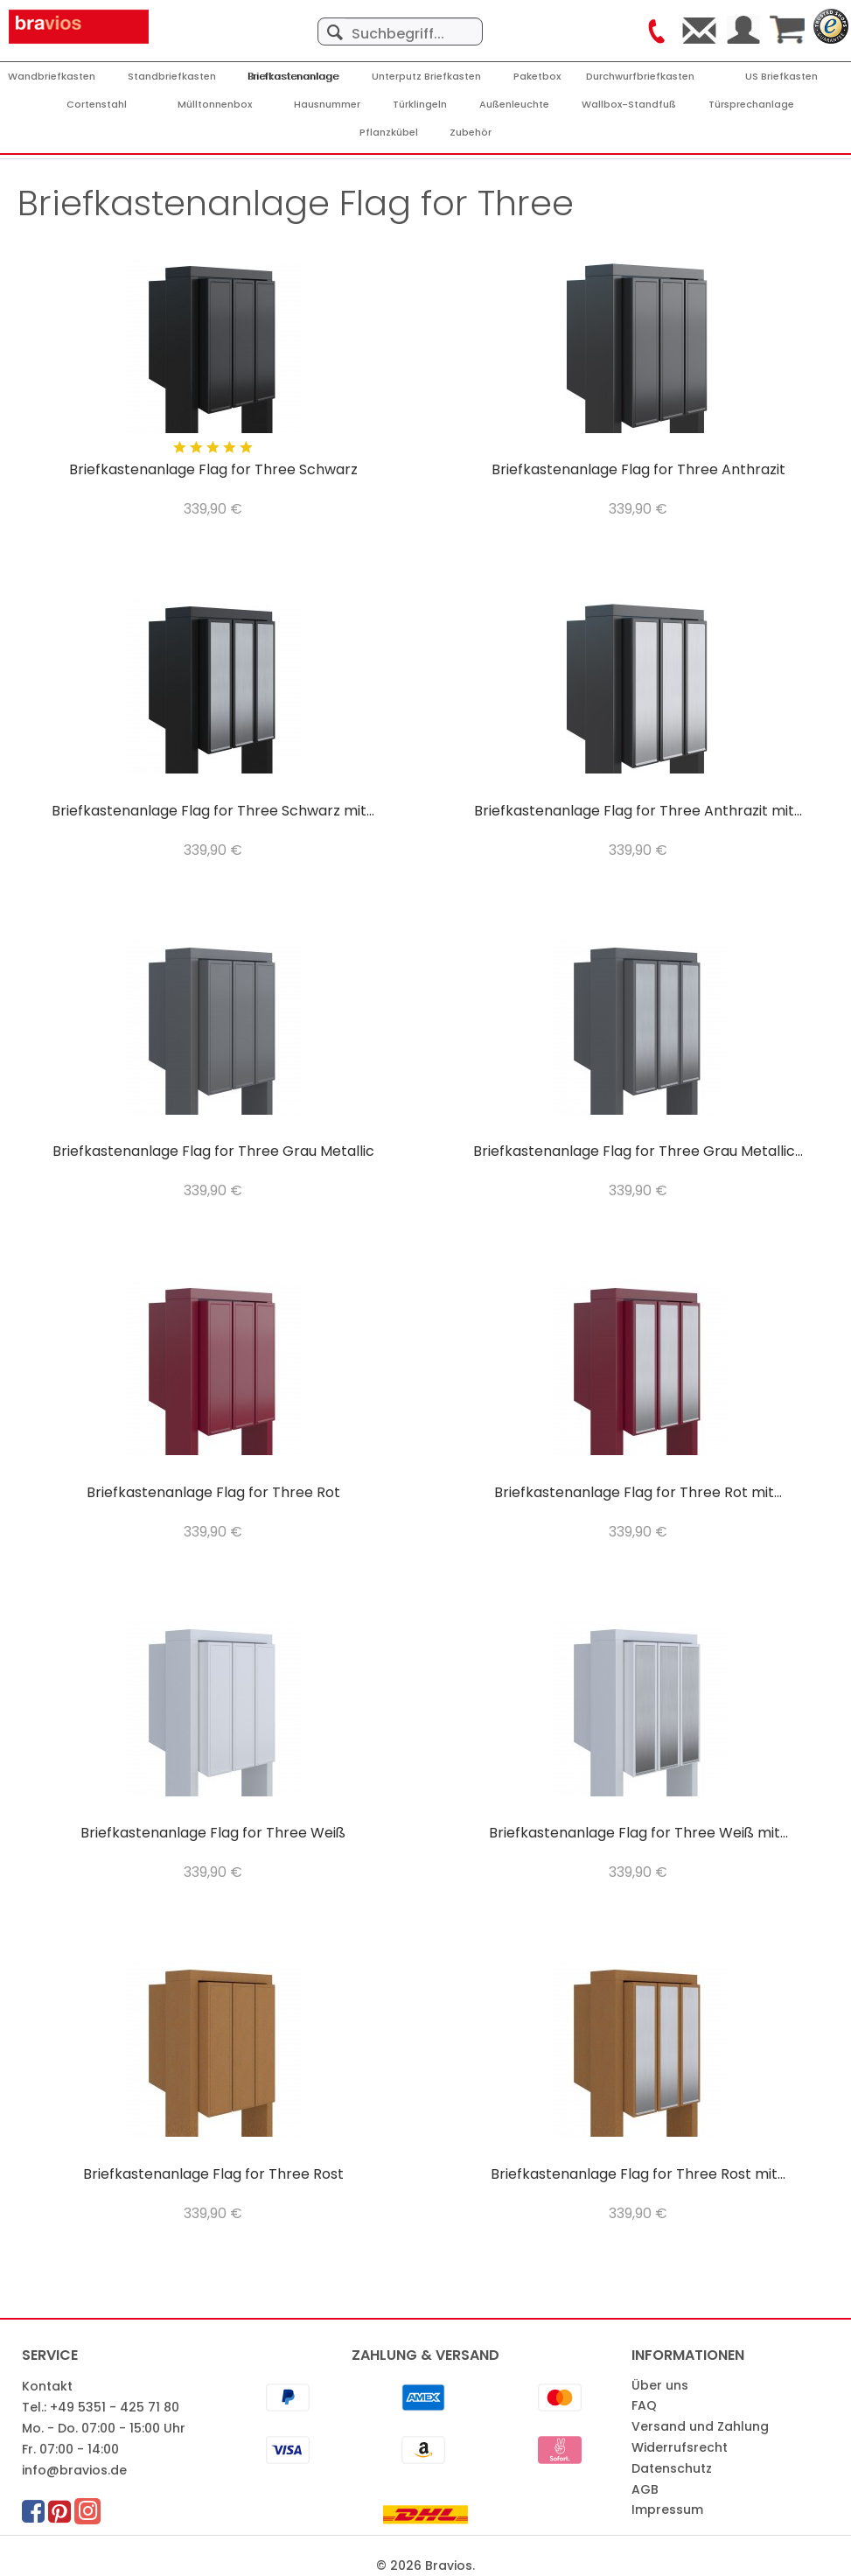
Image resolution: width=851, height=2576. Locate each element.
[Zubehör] (471, 132)
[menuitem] (400, 23)
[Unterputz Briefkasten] (426, 76)
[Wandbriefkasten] (51, 76)
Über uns (659, 2385)
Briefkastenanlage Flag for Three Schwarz (213, 470)
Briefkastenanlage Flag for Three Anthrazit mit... (638, 811)
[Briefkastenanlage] (293, 76)
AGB (645, 2489)
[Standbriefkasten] (172, 76)
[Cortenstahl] (96, 104)
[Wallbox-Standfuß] (629, 104)
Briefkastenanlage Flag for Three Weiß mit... (638, 1833)
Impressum (667, 2509)
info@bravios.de (74, 2470)
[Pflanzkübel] (388, 132)
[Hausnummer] (327, 104)
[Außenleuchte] (514, 104)
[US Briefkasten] (781, 76)
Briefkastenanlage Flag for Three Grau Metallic (213, 1152)
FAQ (644, 2405)
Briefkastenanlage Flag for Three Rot (213, 1493)
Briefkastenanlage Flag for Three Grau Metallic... (638, 1152)
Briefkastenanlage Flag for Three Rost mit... (638, 2175)
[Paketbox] (537, 76)
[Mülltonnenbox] (215, 104)
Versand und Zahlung (700, 2426)
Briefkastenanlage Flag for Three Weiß (212, 1833)
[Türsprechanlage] (751, 104)
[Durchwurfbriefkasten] (640, 76)
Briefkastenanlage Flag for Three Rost (213, 2175)
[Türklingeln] (420, 104)
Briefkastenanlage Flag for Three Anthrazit (638, 470)
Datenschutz (671, 2468)
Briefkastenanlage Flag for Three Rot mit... (638, 1493)
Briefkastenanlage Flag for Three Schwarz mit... (213, 811)
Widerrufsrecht (679, 2447)
